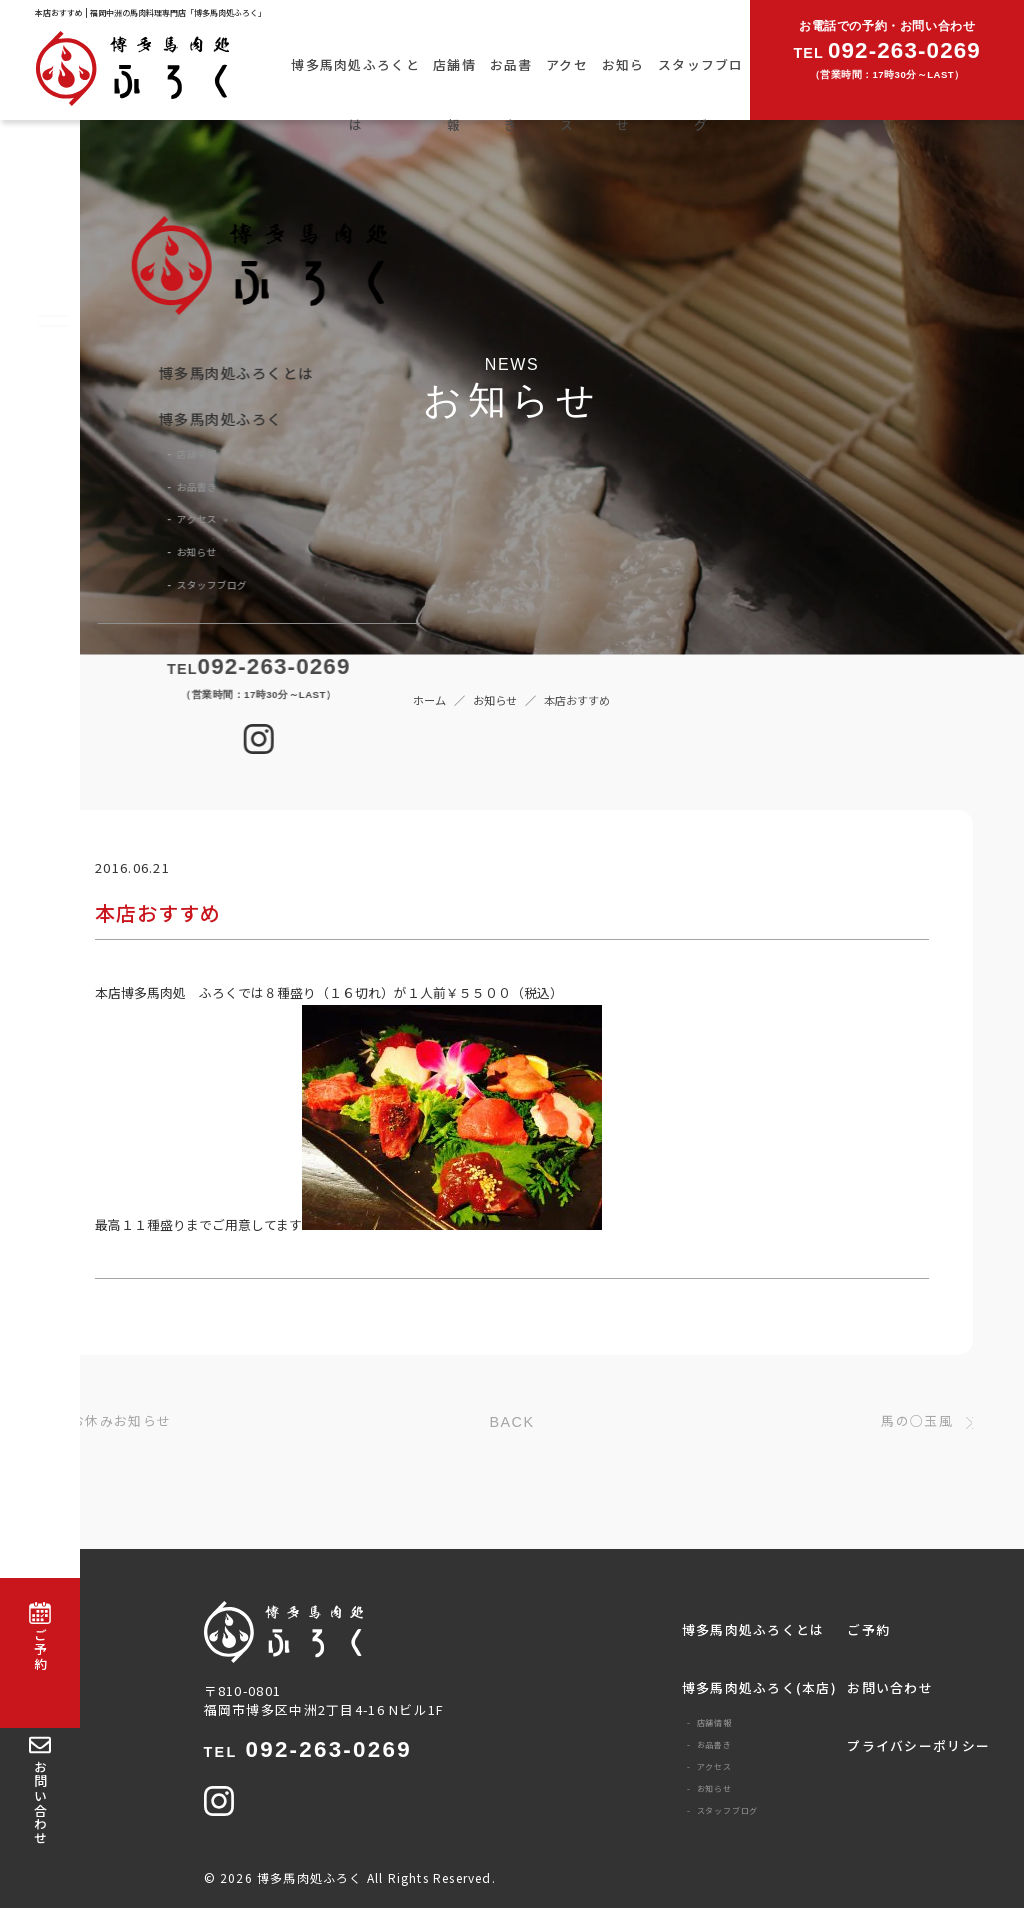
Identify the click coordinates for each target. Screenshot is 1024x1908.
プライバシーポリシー (918, 1745)
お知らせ (623, 94)
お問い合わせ (890, 1687)
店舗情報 (454, 94)
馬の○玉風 (916, 1421)
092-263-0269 (308, 1750)
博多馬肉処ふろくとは (355, 94)
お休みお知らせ (121, 1421)
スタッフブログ (701, 94)
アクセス (567, 94)
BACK (512, 1422)
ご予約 (868, 1629)
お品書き (511, 94)
